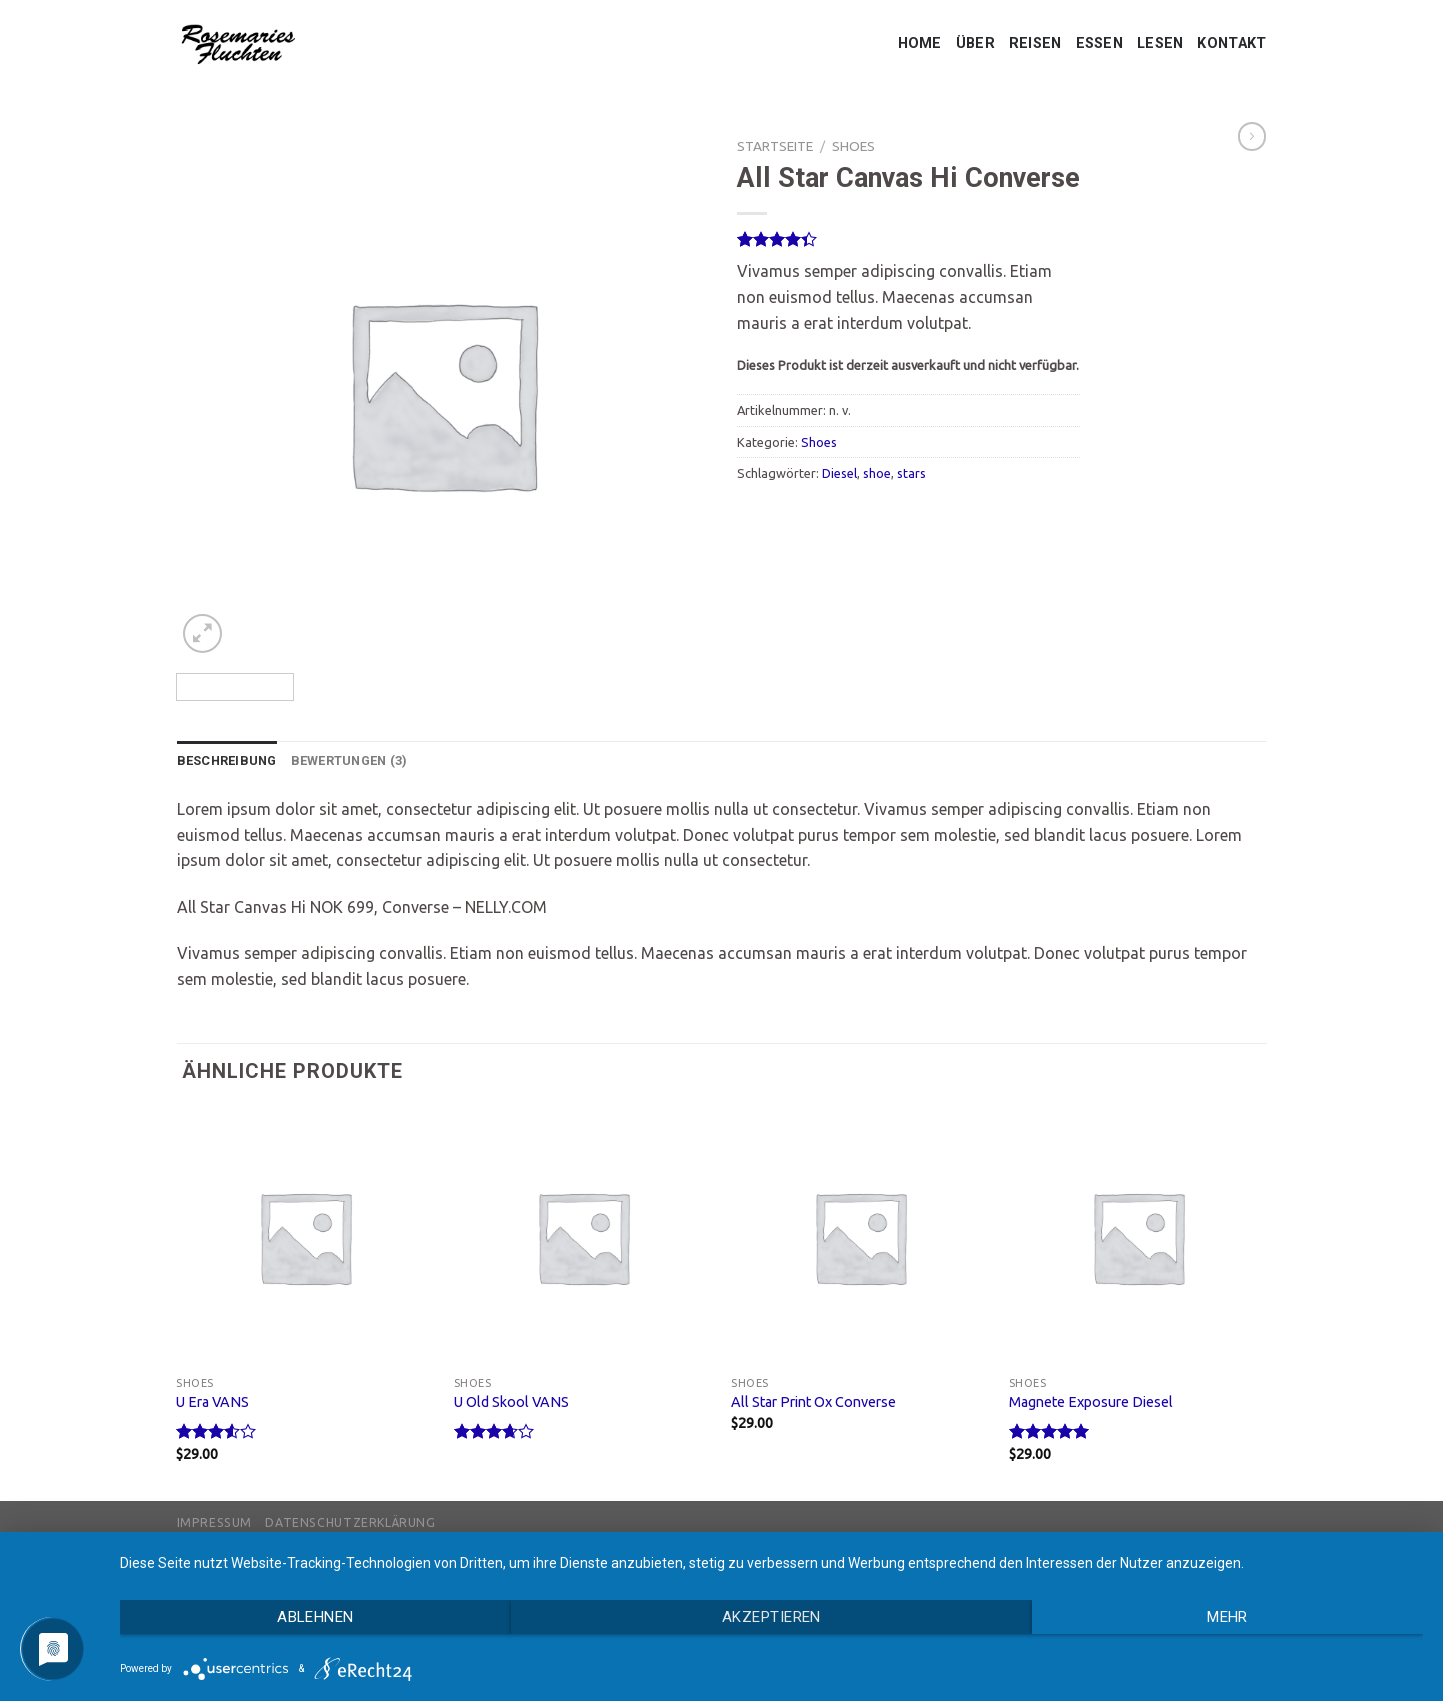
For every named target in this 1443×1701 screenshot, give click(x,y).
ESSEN (1099, 43)
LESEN (1160, 43)
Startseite (775, 146)
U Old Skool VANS (511, 1402)
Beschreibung (227, 760)
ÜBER (975, 43)
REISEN (1035, 43)
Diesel (839, 473)
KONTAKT (1231, 43)
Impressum (215, 1522)
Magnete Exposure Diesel (1091, 1402)
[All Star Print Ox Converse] (860, 1237)
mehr (1227, 1617)
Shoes (853, 146)
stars (911, 473)
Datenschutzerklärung (350, 1522)
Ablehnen (315, 1617)
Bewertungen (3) (349, 760)
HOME (920, 43)
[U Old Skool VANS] (583, 1237)
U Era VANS (212, 1402)
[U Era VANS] (305, 1237)
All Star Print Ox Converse (813, 1402)
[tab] (227, 761)
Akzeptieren (771, 1617)
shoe (877, 473)
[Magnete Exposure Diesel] (1138, 1237)
